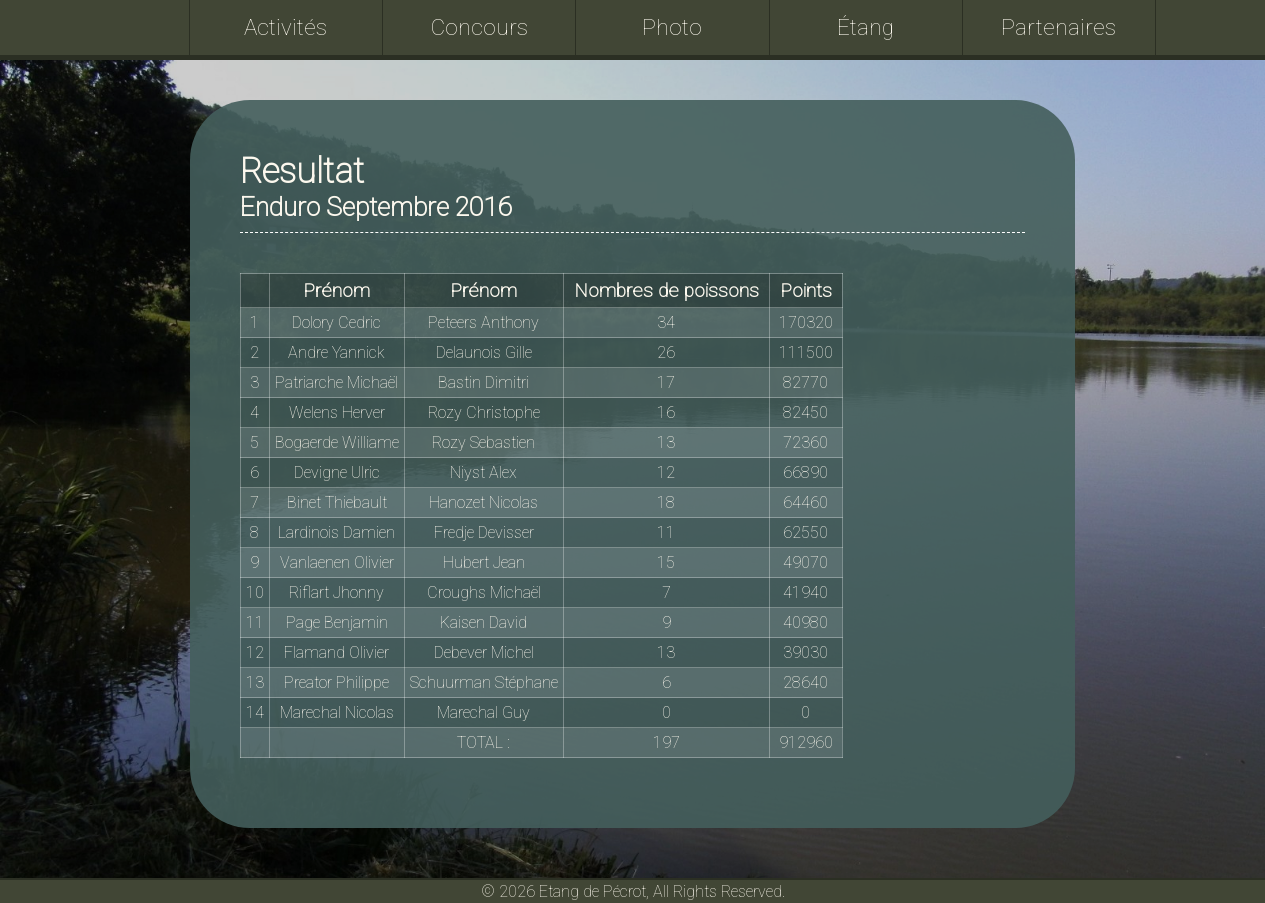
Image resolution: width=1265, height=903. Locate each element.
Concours (479, 27)
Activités (285, 27)
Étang (865, 27)
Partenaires (1058, 27)
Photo (672, 27)
